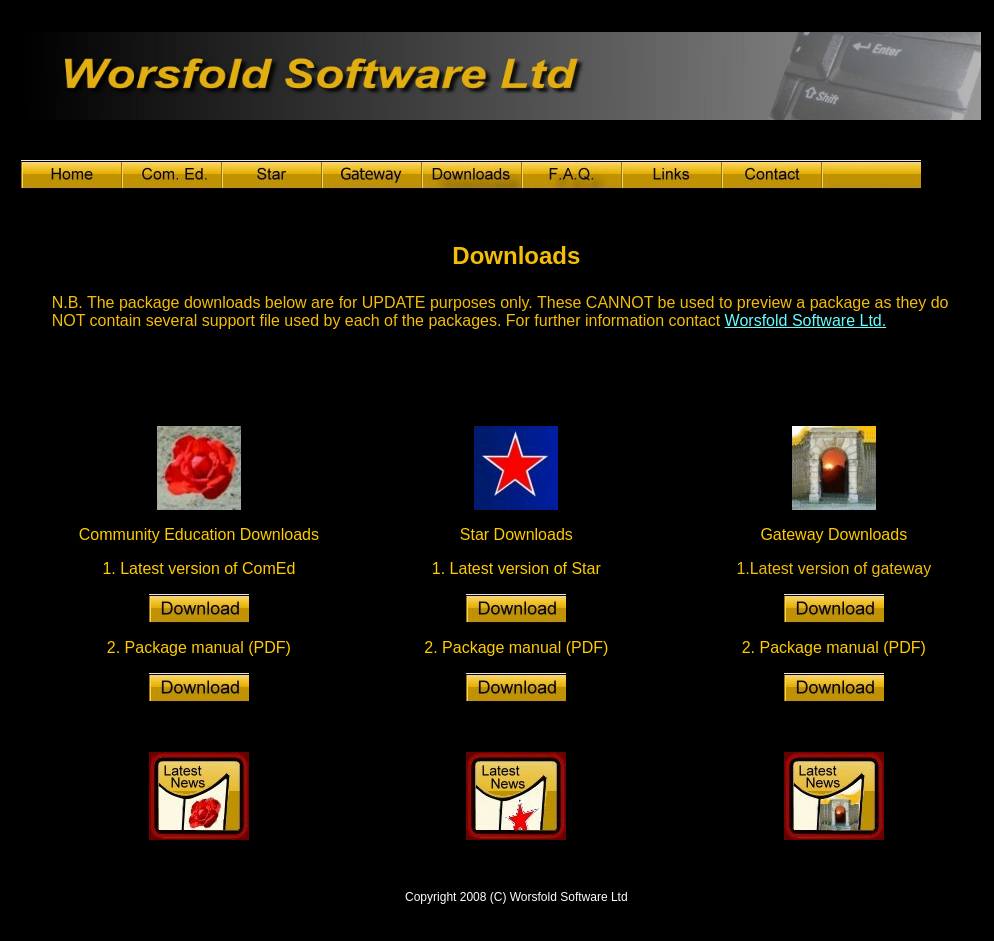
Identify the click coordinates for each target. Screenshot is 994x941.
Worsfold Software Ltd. (806, 320)
